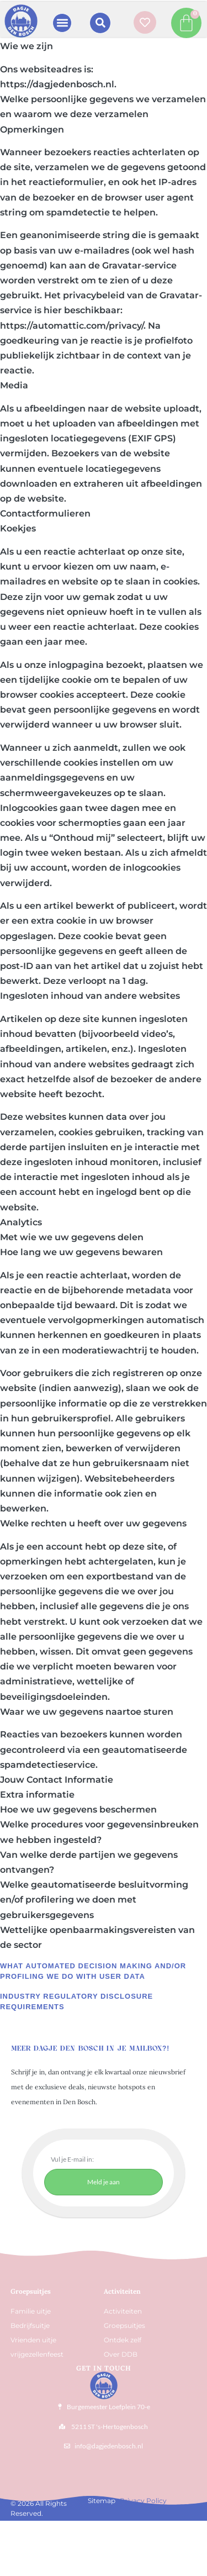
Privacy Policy (143, 2500)
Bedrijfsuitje (30, 2325)
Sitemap (101, 2500)
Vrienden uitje (33, 2340)
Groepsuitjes (124, 2325)
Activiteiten (122, 2291)
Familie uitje (30, 2311)
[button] (62, 23)
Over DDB (120, 2354)
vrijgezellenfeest (36, 2354)
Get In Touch (103, 2368)
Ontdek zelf (122, 2340)
